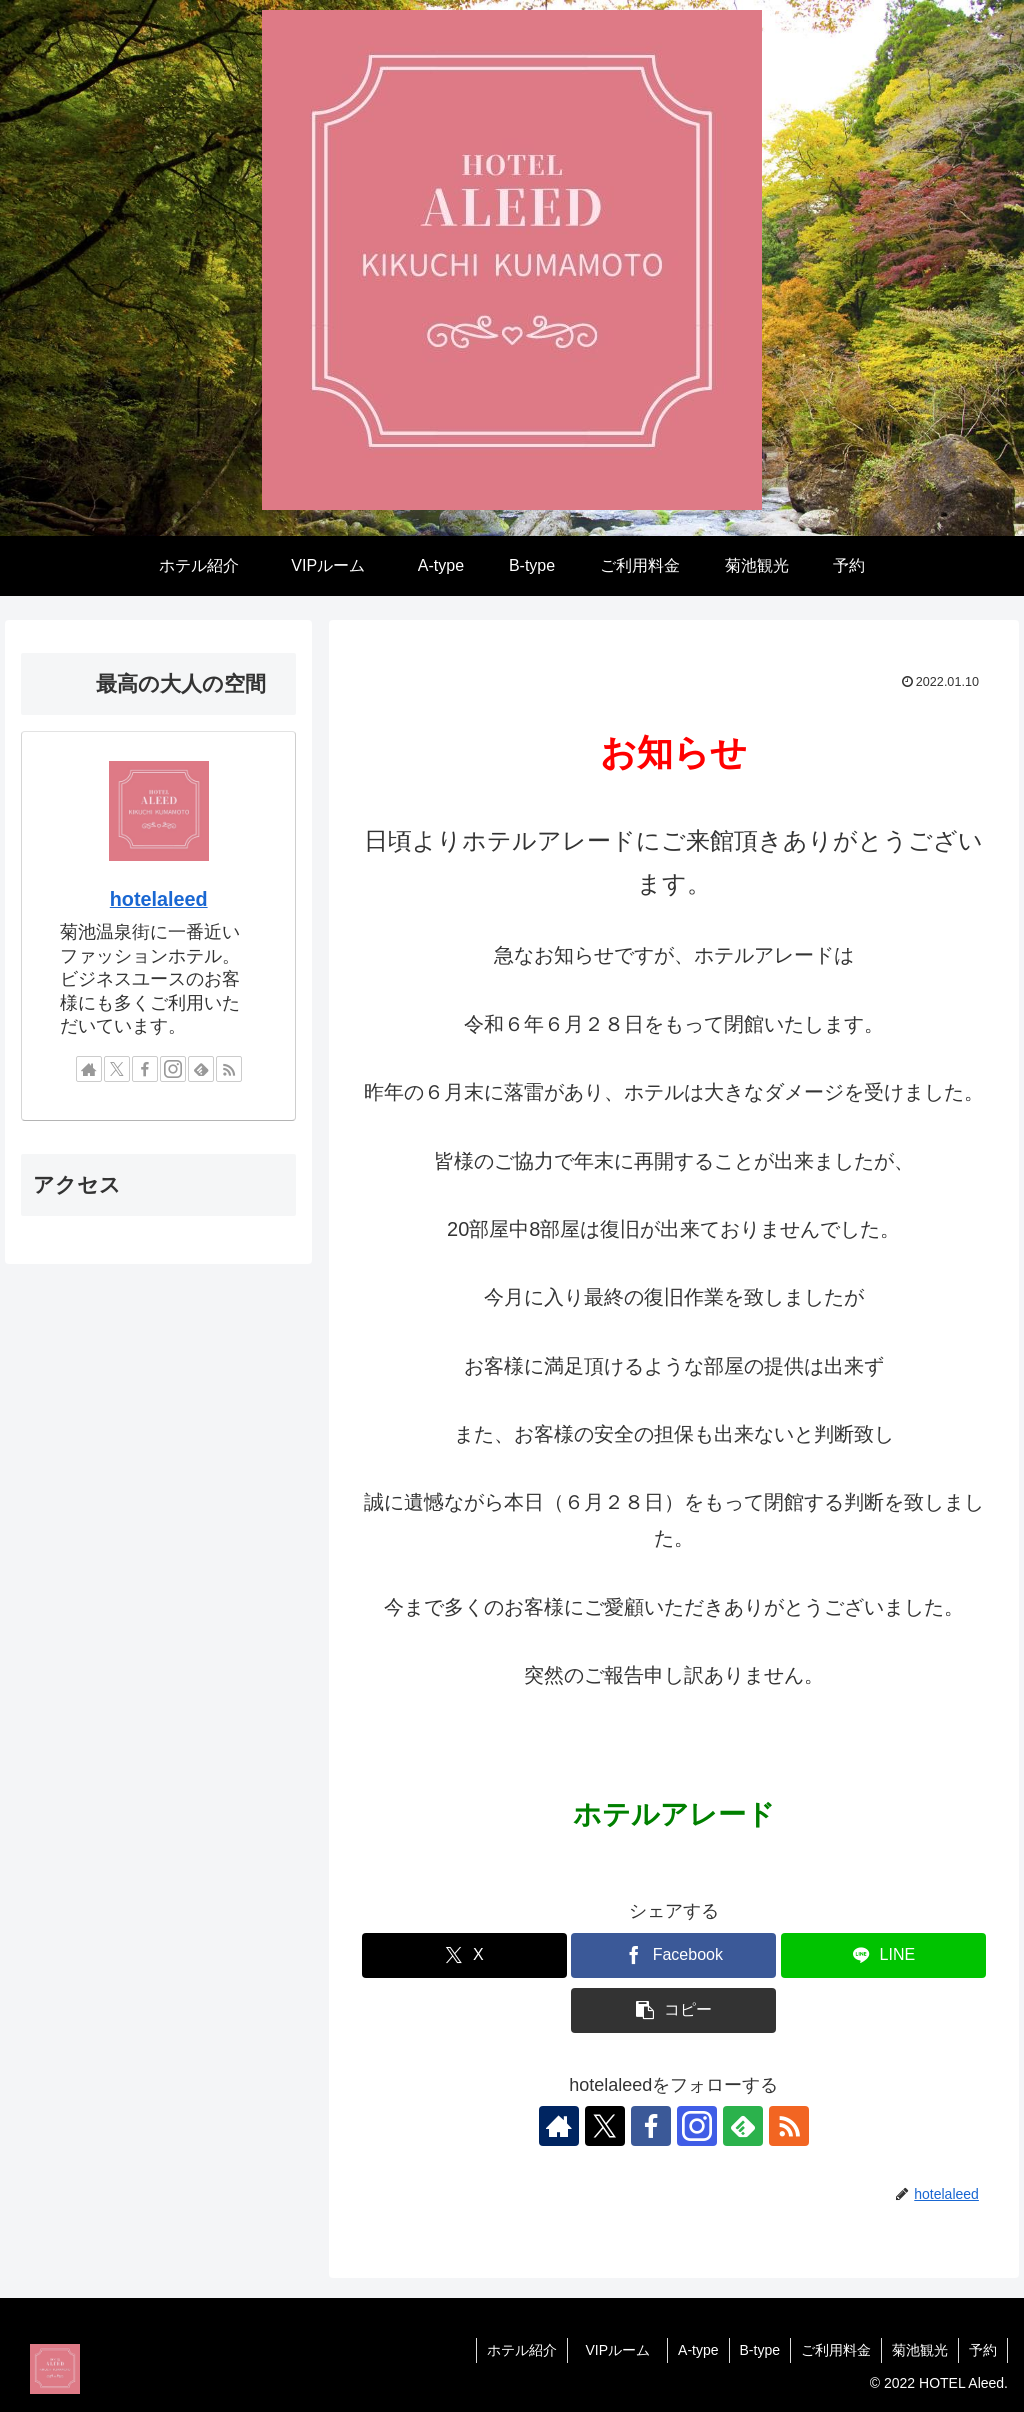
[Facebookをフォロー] (651, 2126)
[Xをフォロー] (605, 2126)
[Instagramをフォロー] (697, 2126)
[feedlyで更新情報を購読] (743, 2126)
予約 (983, 2350)
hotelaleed (159, 899)
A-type (698, 2350)
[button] (673, 2010)
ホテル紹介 (522, 2350)
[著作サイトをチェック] (559, 2126)
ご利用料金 (836, 2350)
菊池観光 (920, 2350)
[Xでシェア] (464, 1955)
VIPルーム (624, 2350)
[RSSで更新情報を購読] (789, 2126)
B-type (760, 2350)
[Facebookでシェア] (673, 1955)
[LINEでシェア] (883, 1955)
